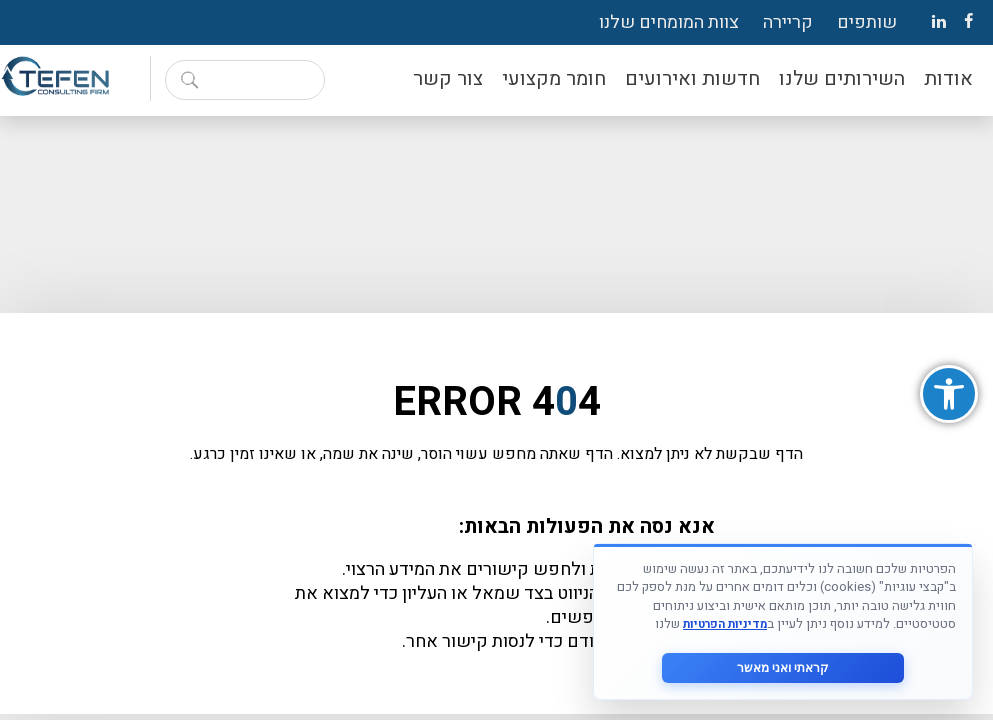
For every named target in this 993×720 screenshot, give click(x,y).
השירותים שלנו (842, 78)
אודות (948, 78)
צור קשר (448, 78)
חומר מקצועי (554, 78)
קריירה (788, 22)
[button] (949, 394)
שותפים (867, 22)
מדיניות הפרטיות (725, 624)
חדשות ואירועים (692, 78)
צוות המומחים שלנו (669, 22)
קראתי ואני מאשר (783, 668)
